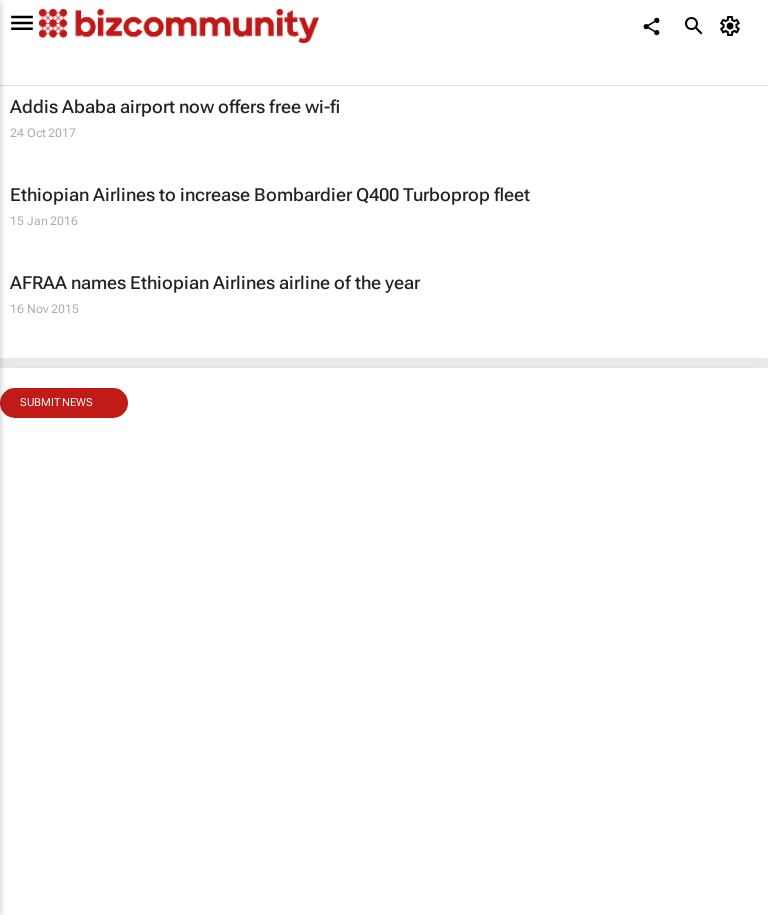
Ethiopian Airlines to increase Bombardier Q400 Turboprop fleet (270, 194)
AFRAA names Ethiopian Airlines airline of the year (215, 282)
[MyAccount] (733, 26)
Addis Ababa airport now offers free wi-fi (175, 106)
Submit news (56, 402)
